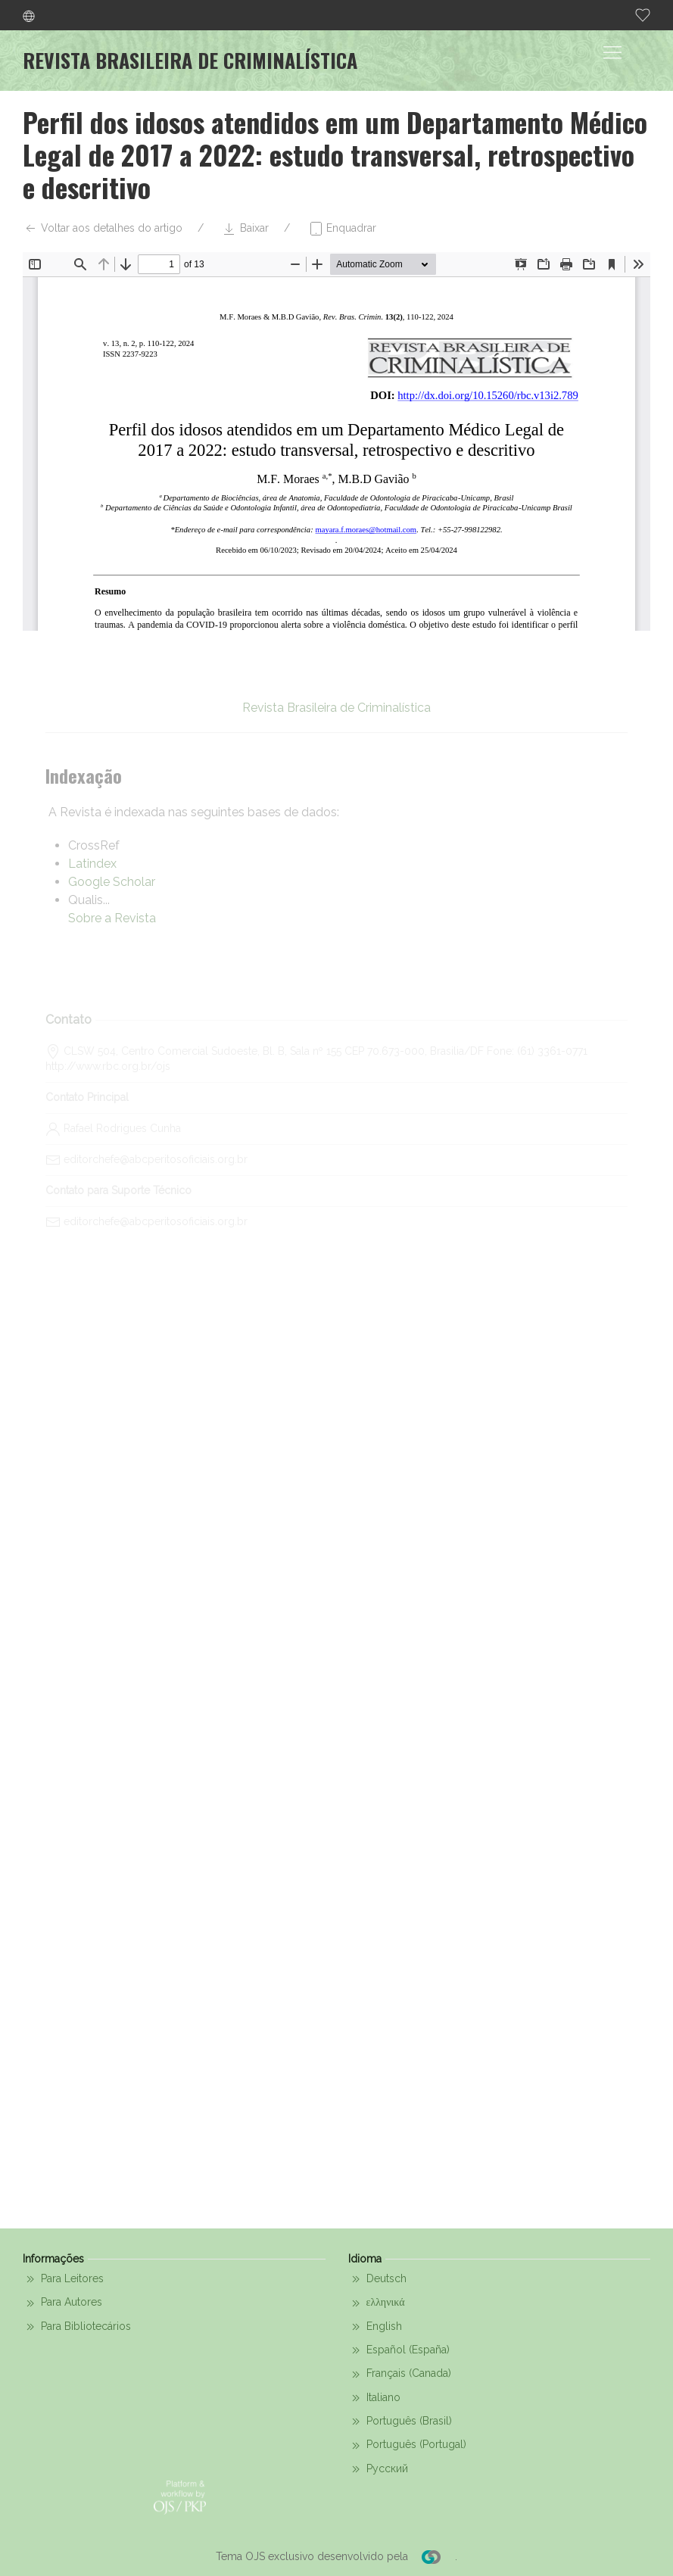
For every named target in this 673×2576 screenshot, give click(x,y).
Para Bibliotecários (77, 2326)
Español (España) (399, 2350)
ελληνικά (376, 2303)
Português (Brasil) (400, 2421)
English (375, 2326)
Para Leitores (63, 2279)
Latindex (92, 863)
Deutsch (377, 2279)
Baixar (245, 228)
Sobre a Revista (112, 918)
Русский (378, 2469)
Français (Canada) (399, 2374)
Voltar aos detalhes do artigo (102, 228)
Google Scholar (111, 882)
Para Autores (62, 2303)
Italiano (374, 2398)
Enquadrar (342, 228)
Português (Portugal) (407, 2445)
